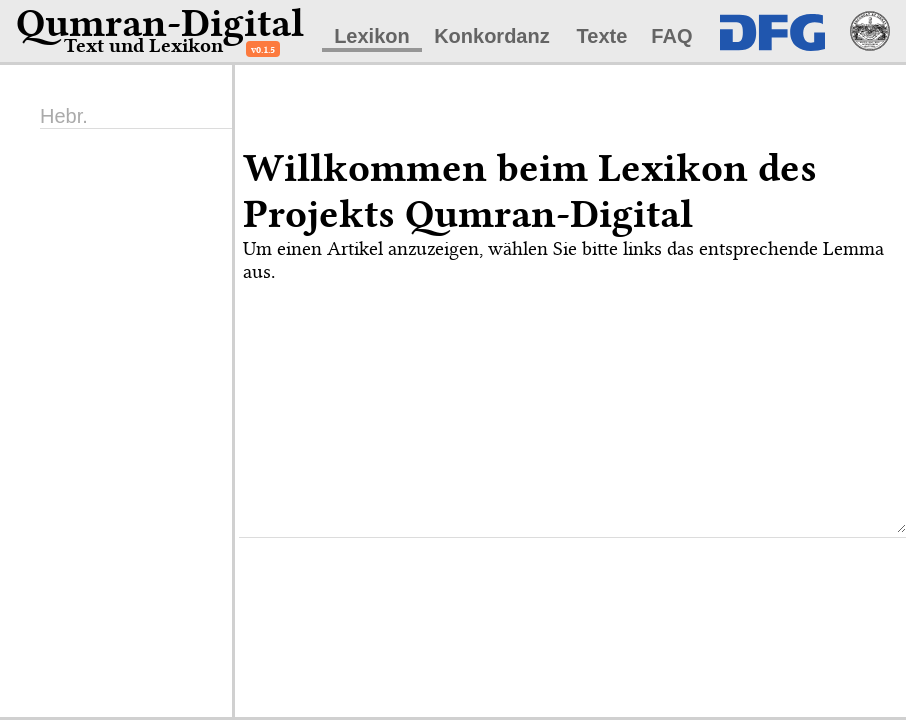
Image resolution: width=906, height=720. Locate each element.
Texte (602, 36)
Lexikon (372, 36)
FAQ (671, 36)
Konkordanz (492, 36)
